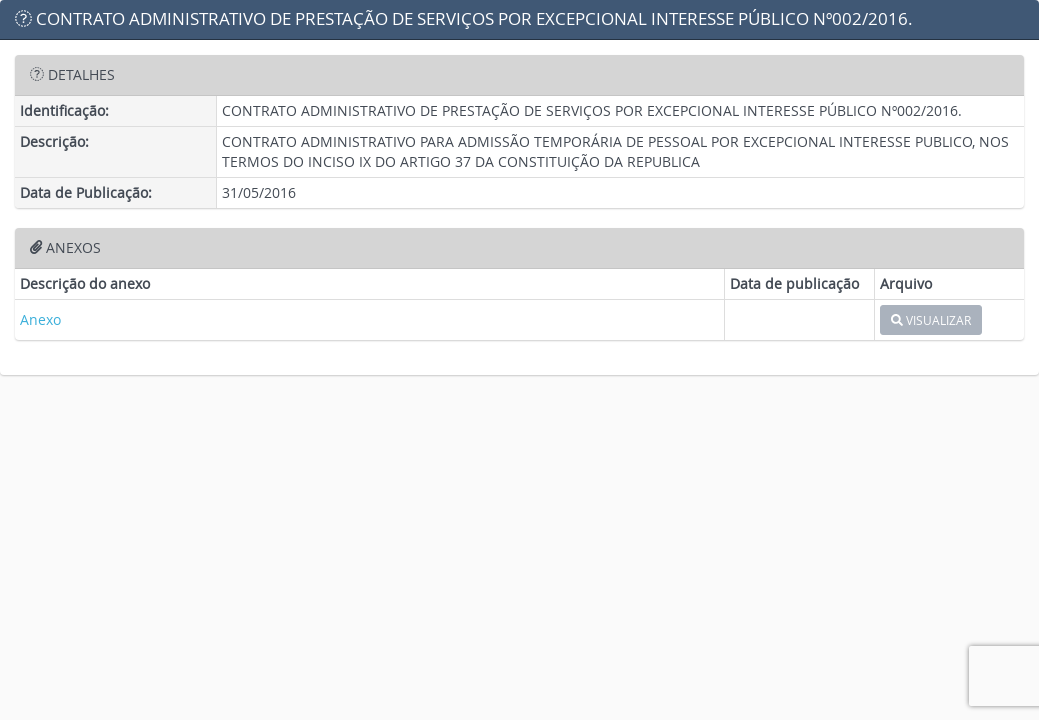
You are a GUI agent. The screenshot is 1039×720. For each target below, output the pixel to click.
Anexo (40, 319)
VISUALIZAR (931, 320)
